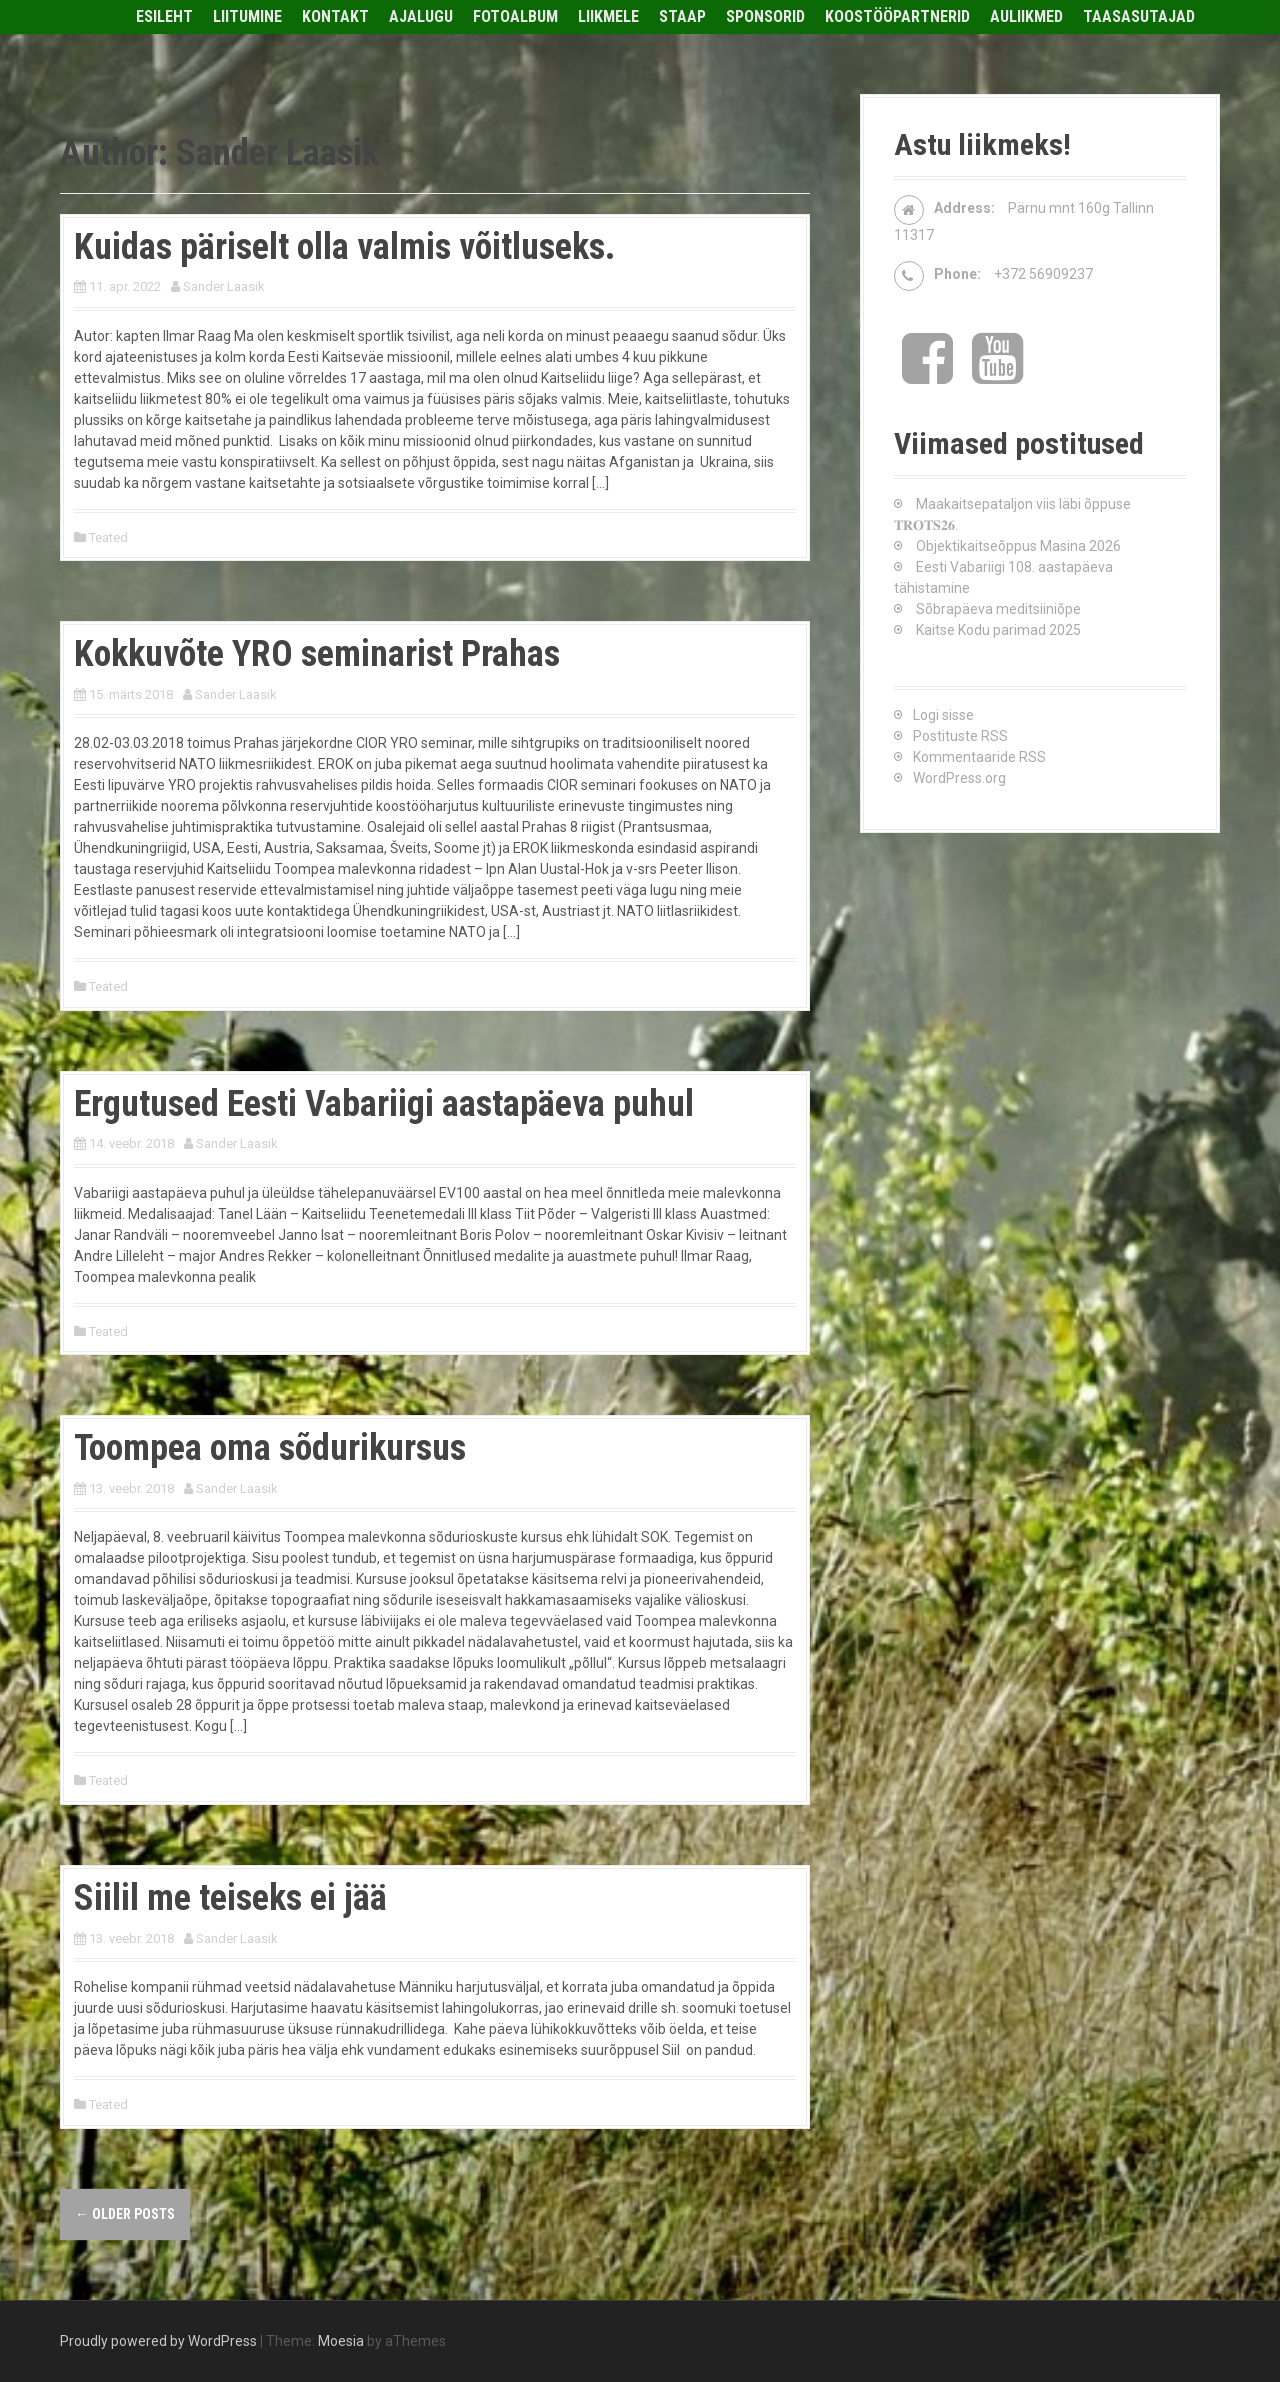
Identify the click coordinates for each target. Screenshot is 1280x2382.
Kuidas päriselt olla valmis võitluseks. (344, 247)
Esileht (164, 16)
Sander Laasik (224, 286)
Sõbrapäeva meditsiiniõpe (998, 609)
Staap (682, 16)
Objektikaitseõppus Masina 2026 (1018, 546)
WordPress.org (959, 778)
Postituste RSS (960, 736)
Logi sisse (943, 715)
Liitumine (247, 16)
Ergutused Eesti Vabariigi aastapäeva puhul (384, 1104)
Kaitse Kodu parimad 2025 (998, 630)
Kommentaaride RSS (979, 757)
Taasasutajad (1139, 16)
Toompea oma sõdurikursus (270, 1448)
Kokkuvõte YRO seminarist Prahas (317, 654)
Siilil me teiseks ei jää (230, 1898)
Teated (108, 537)
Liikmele (608, 16)
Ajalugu (421, 16)
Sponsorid (765, 16)
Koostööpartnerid (897, 16)
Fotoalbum (515, 16)
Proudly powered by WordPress (158, 2341)
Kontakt (335, 16)
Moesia (341, 2341)
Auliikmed (1026, 16)
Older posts (125, 2214)
